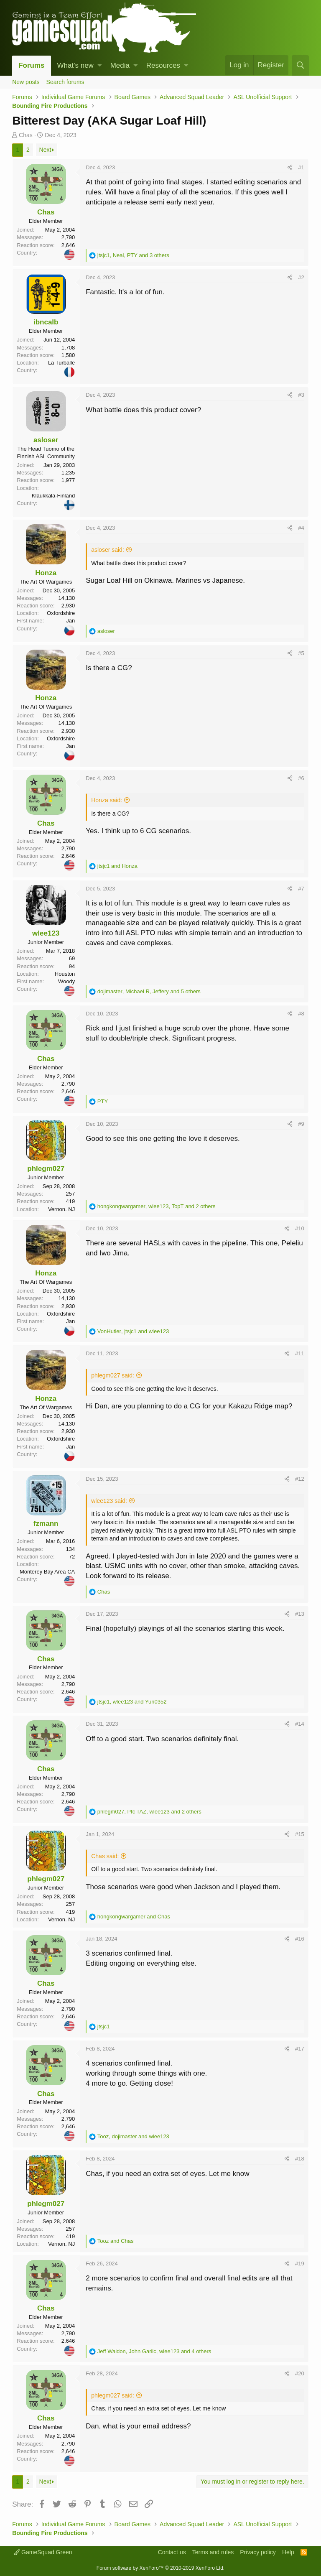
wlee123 (45, 933)
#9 (301, 1124)
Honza (45, 573)
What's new (75, 65)
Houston (65, 974)
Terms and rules (213, 2552)
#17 (299, 2048)
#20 (299, 2373)
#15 (299, 1834)
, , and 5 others (149, 991)
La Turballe (61, 363)
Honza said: (106, 800)
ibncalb (46, 322)
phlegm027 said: (112, 1375)
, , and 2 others (156, 1206)
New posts (25, 82)
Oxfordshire (61, 613)
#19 (299, 2263)
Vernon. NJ (61, 1209)
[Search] (300, 65)
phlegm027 (45, 1169)
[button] (99, 66)
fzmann (46, 1524)
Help (288, 2552)
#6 (301, 778)
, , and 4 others (154, 2351)
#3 (301, 395)
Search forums (65, 82)
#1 (301, 167)
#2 (301, 277)
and (117, 866)
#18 (299, 2158)
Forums (31, 65)
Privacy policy (258, 2552)
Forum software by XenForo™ (160, 2568)
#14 (299, 1724)
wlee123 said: (109, 1500)
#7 (301, 888)
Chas (26, 135)
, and (133, 1331)
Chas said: (105, 1856)
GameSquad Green (43, 2552)
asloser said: (107, 549)
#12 (299, 1479)
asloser (46, 440)
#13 (299, 1614)
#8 (301, 1013)
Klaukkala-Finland (53, 495)
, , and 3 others (133, 255)
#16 (299, 1939)
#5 (301, 653)
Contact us (172, 2552)
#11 (299, 1353)
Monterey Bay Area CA (47, 1572)
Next (45, 149)
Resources (163, 65)
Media (120, 65)
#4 (301, 528)
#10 (299, 1228)
